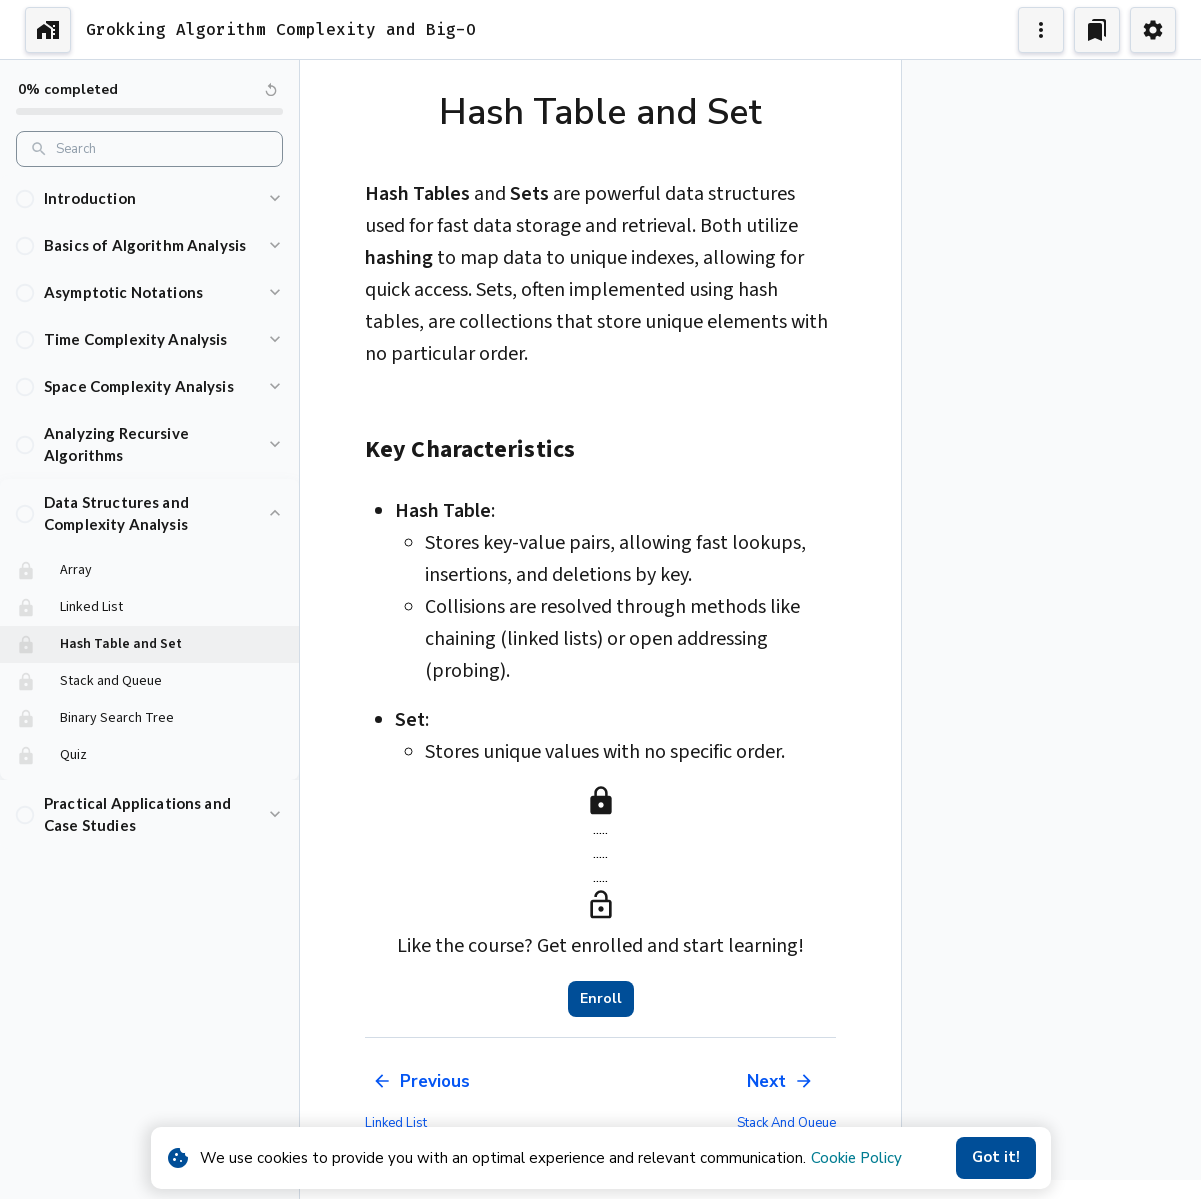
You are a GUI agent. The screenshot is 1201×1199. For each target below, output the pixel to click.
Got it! (996, 1158)
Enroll (601, 999)
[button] (149, 198)
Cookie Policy (856, 1158)
